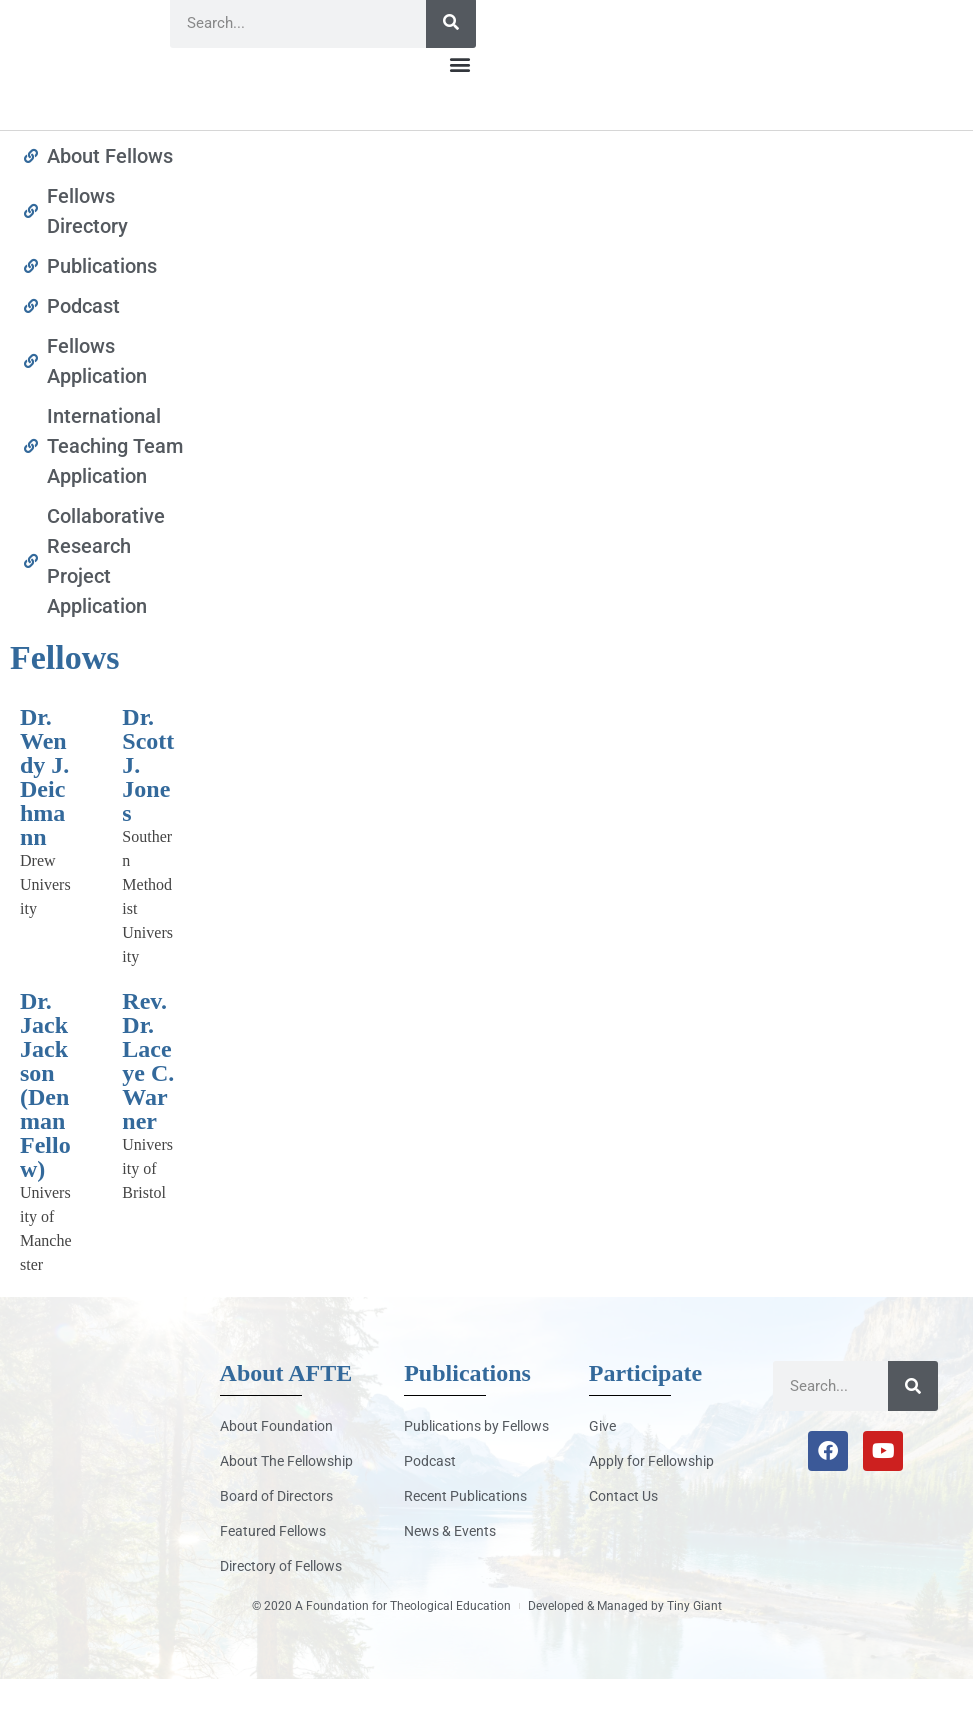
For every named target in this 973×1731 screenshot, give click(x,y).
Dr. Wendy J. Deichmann (44, 829)
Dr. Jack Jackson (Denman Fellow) (45, 1137)
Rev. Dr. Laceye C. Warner (148, 1113)
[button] (459, 116)
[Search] (451, 75)
